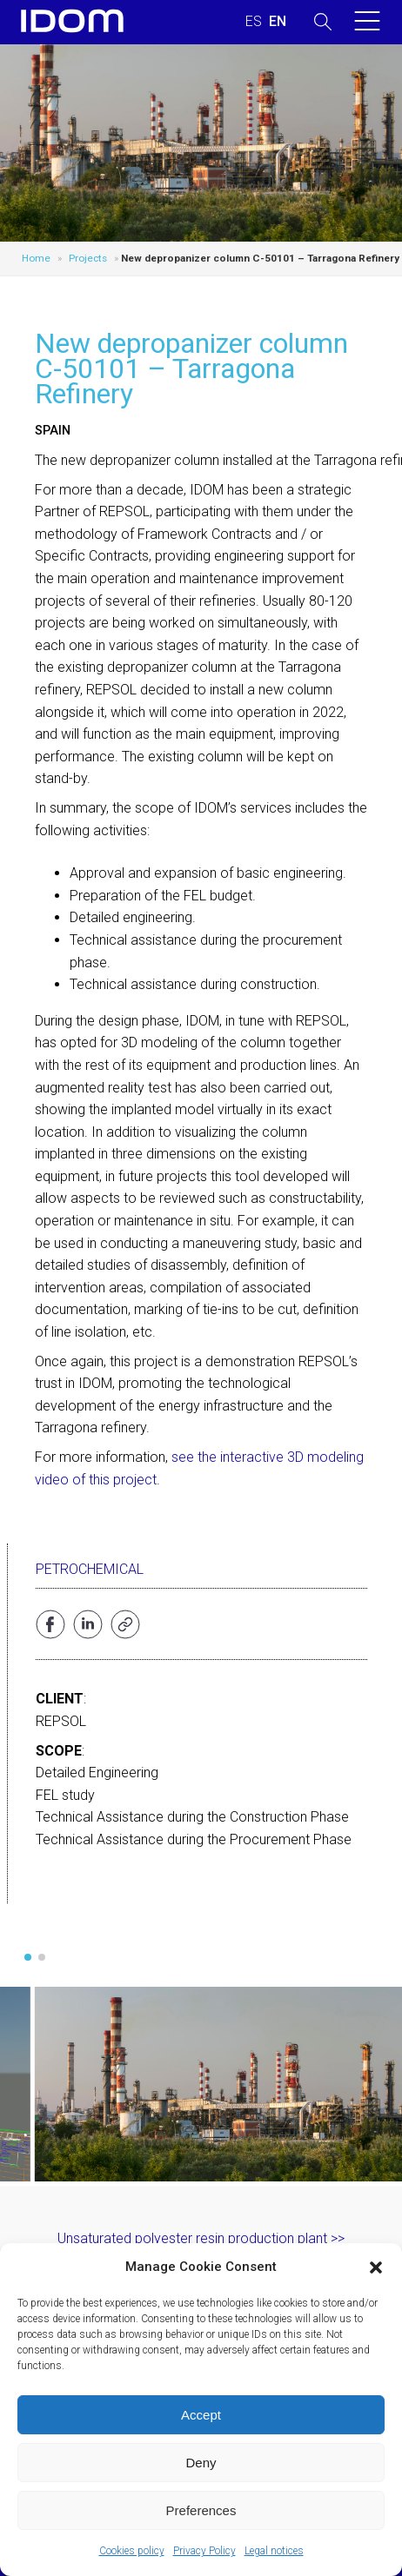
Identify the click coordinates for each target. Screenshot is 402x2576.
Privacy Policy (204, 2551)
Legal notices (274, 2551)
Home (36, 258)
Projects (88, 258)
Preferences (201, 2510)
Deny (200, 2462)
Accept (201, 2414)
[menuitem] (253, 22)
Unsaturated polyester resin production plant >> (201, 2238)
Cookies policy (131, 2551)
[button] (376, 2267)
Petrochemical (90, 1569)
